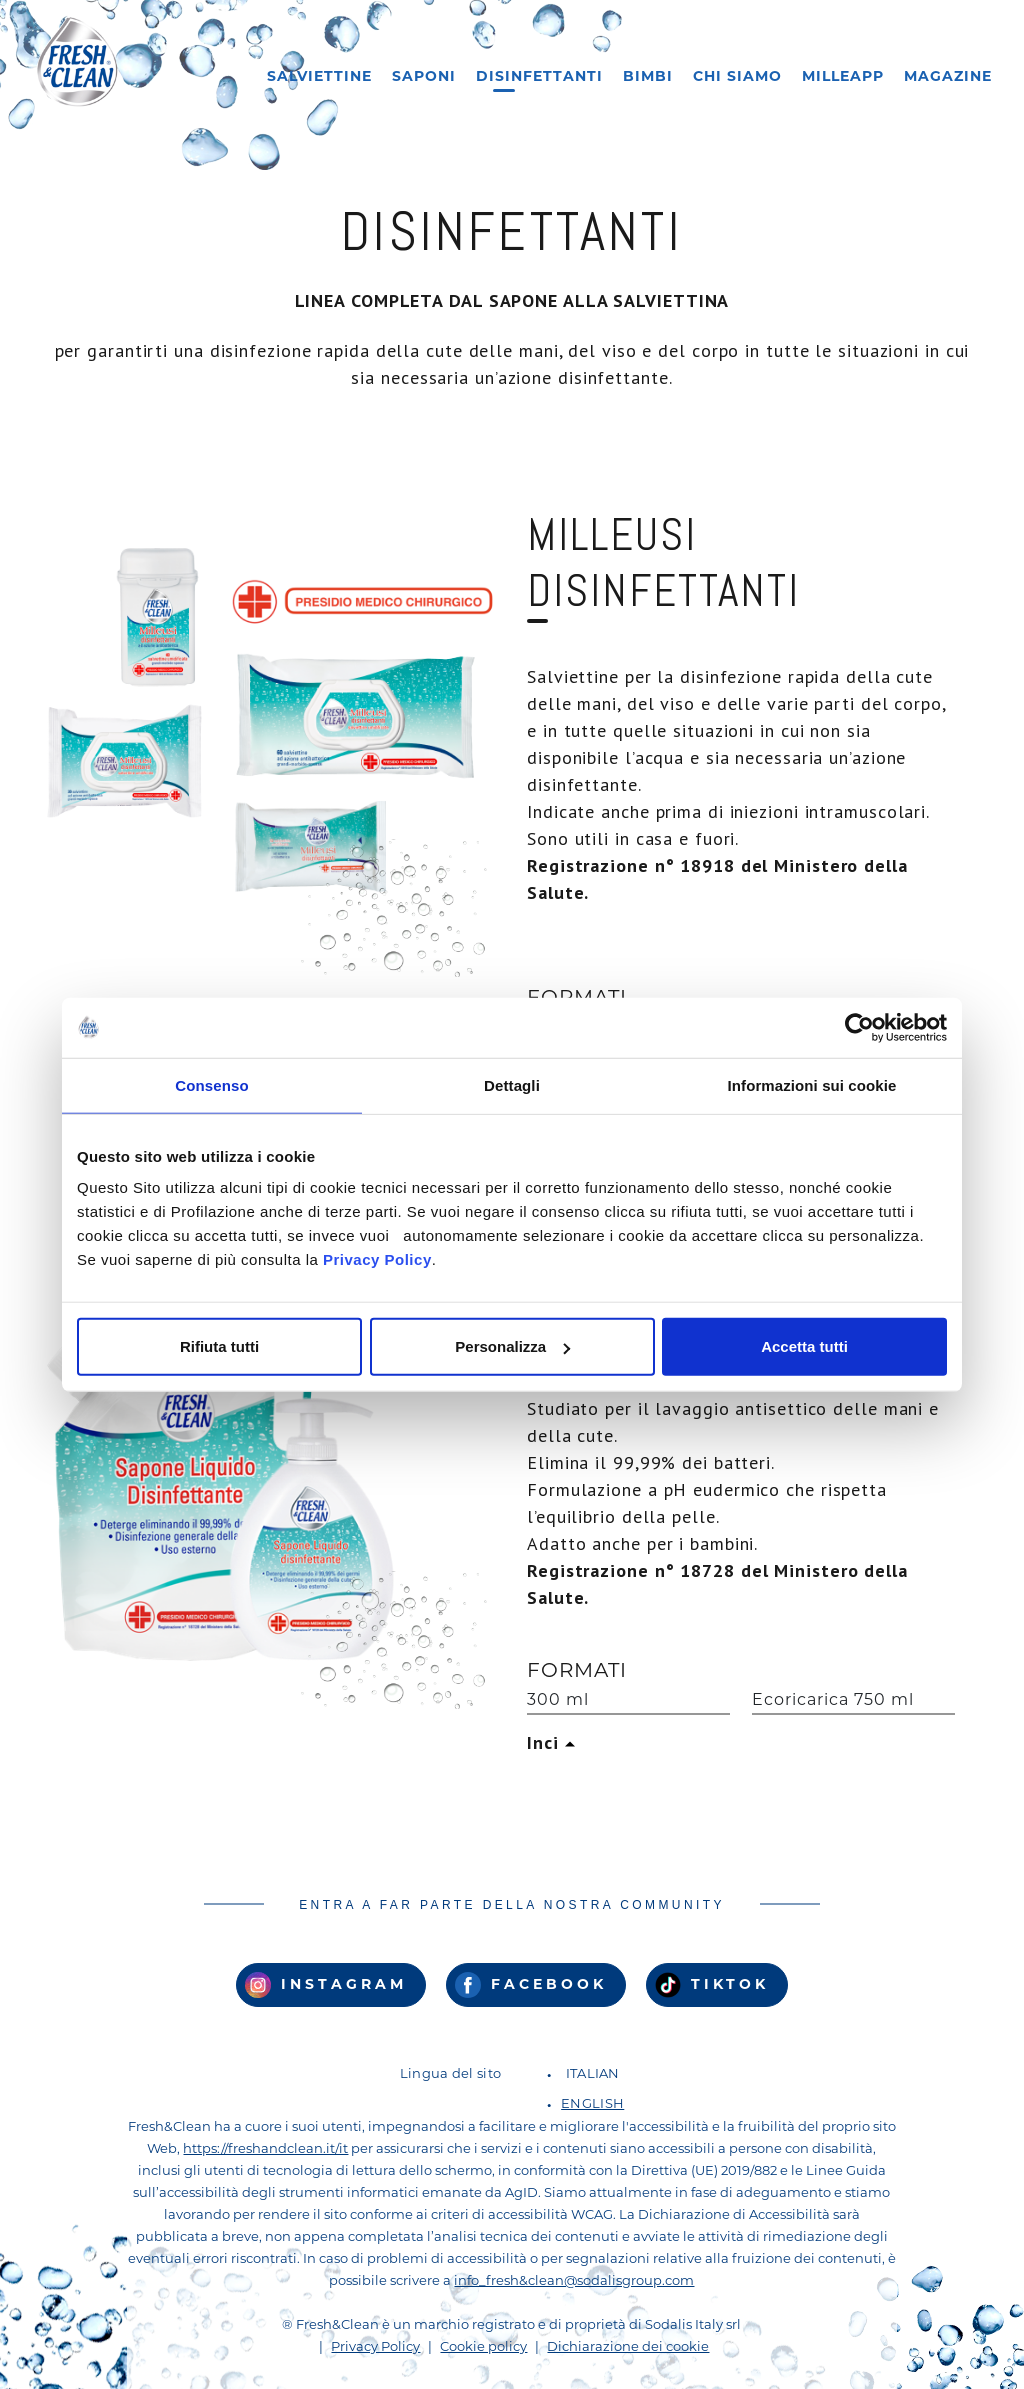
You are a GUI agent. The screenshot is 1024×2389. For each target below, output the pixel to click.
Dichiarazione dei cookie (628, 2347)
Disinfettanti (539, 77)
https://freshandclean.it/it (265, 2149)
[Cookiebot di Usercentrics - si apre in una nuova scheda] (859, 1027)
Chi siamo (737, 77)
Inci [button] (546, 1742)
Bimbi (648, 77)
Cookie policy (483, 2347)
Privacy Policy (377, 1259)
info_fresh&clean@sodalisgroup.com (574, 2281)
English (592, 2104)
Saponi (424, 77)
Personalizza (512, 1346)
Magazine (948, 77)
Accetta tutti (804, 1346)
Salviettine (319, 77)
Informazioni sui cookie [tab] (812, 1084)
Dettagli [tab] (512, 1084)
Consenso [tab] (211, 1084)
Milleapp (843, 77)
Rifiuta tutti (219, 1346)
